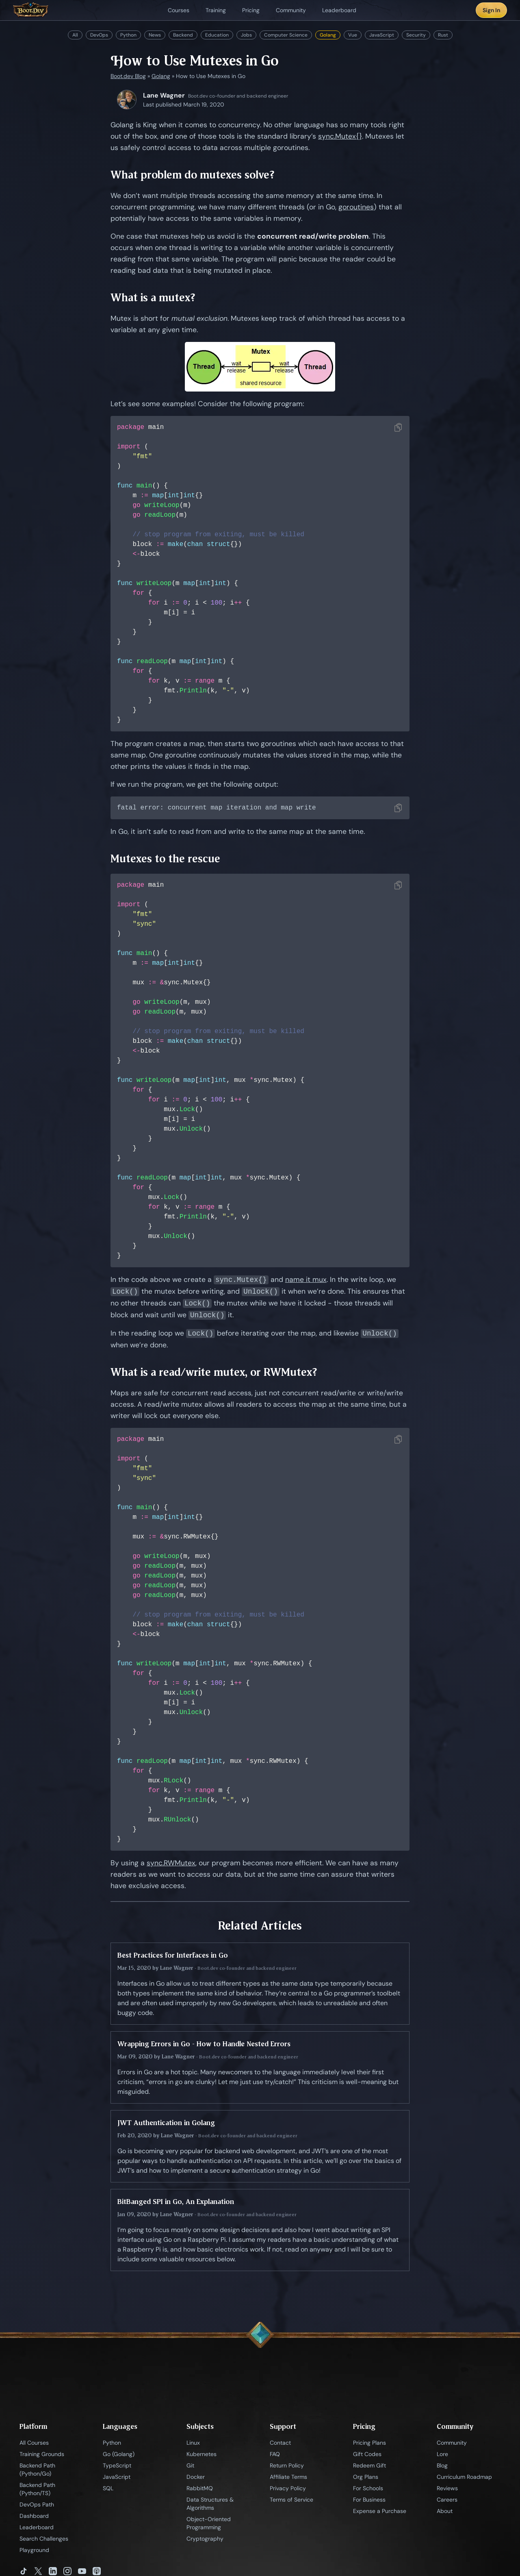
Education (217, 35)
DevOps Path (37, 2505)
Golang (328, 35)
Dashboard (34, 2516)
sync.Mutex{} (340, 136)
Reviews (447, 2489)
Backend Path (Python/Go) (37, 2470)
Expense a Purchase (379, 2511)
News (155, 35)
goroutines (356, 206)
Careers (447, 2500)
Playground (34, 2550)
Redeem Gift (369, 2466)
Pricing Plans (369, 2443)
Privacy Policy (288, 2489)
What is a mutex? (152, 297)
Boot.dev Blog (128, 76)
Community (452, 2443)
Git (190, 2466)
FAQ (275, 2455)
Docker (195, 2477)
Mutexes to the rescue (165, 859)
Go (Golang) (118, 2455)
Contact (280, 2443)
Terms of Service (291, 2500)
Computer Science (286, 35)
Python (128, 35)
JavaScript (381, 35)
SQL (108, 2489)
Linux (193, 2443)
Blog (442, 2466)
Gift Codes (367, 2455)
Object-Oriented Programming (208, 2524)
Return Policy (287, 2466)
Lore (442, 2455)
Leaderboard (37, 2528)
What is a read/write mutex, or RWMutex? (213, 1373)
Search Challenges (44, 2539)
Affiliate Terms (288, 2477)
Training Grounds (42, 2455)
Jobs (246, 35)
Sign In (491, 10)
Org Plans (365, 2477)
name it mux (306, 1280)
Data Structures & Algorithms (210, 2504)
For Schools (368, 2489)
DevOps (99, 35)
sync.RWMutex (171, 1863)
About (445, 2511)
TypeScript (117, 2466)
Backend (183, 35)
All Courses (34, 2443)
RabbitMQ (199, 2489)
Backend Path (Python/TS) (37, 2490)
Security (416, 35)
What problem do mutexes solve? (192, 175)
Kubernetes (201, 2455)
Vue (352, 35)
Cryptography (204, 2539)
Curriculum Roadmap (464, 2477)
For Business (369, 2500)
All (75, 35)
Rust (443, 35)
